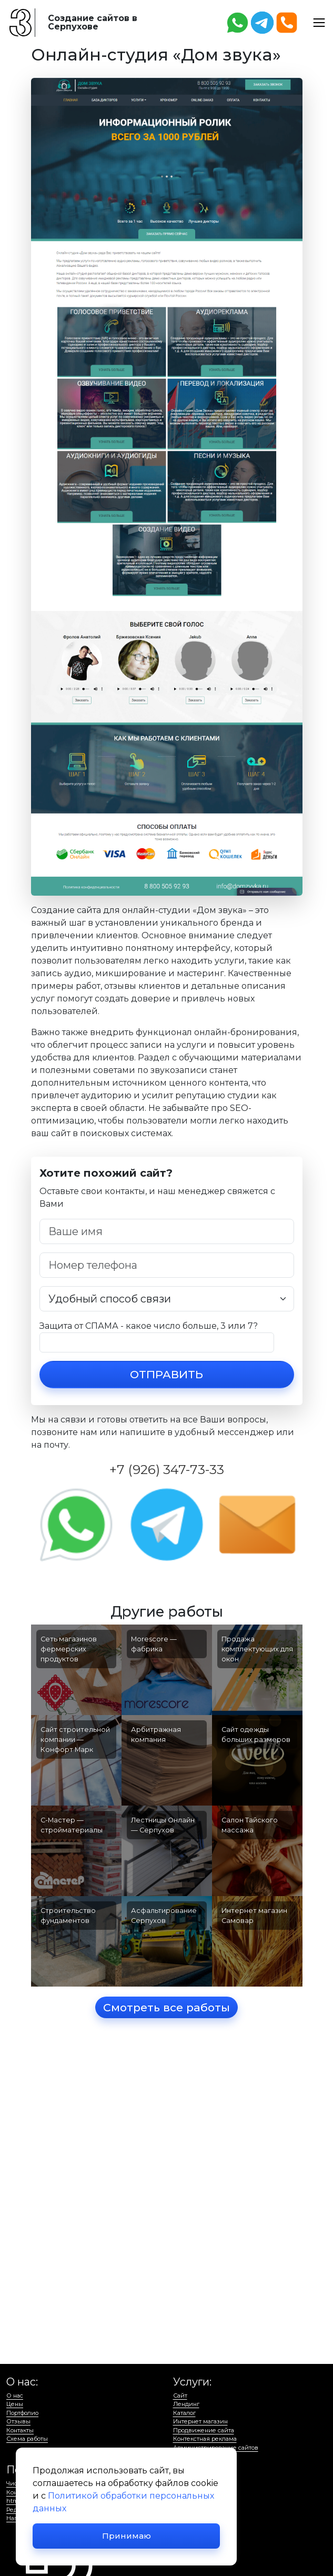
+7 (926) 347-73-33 (166, 1469)
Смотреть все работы (166, 2007)
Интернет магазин (200, 2421)
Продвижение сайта (203, 2430)
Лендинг (186, 2404)
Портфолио (22, 2413)
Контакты (20, 2430)
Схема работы (27, 2438)
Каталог (184, 2413)
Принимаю (126, 2536)
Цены (14, 2404)
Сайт (180, 2395)
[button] (319, 22)
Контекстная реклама (205, 2438)
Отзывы (18, 2421)
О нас (14, 2395)
